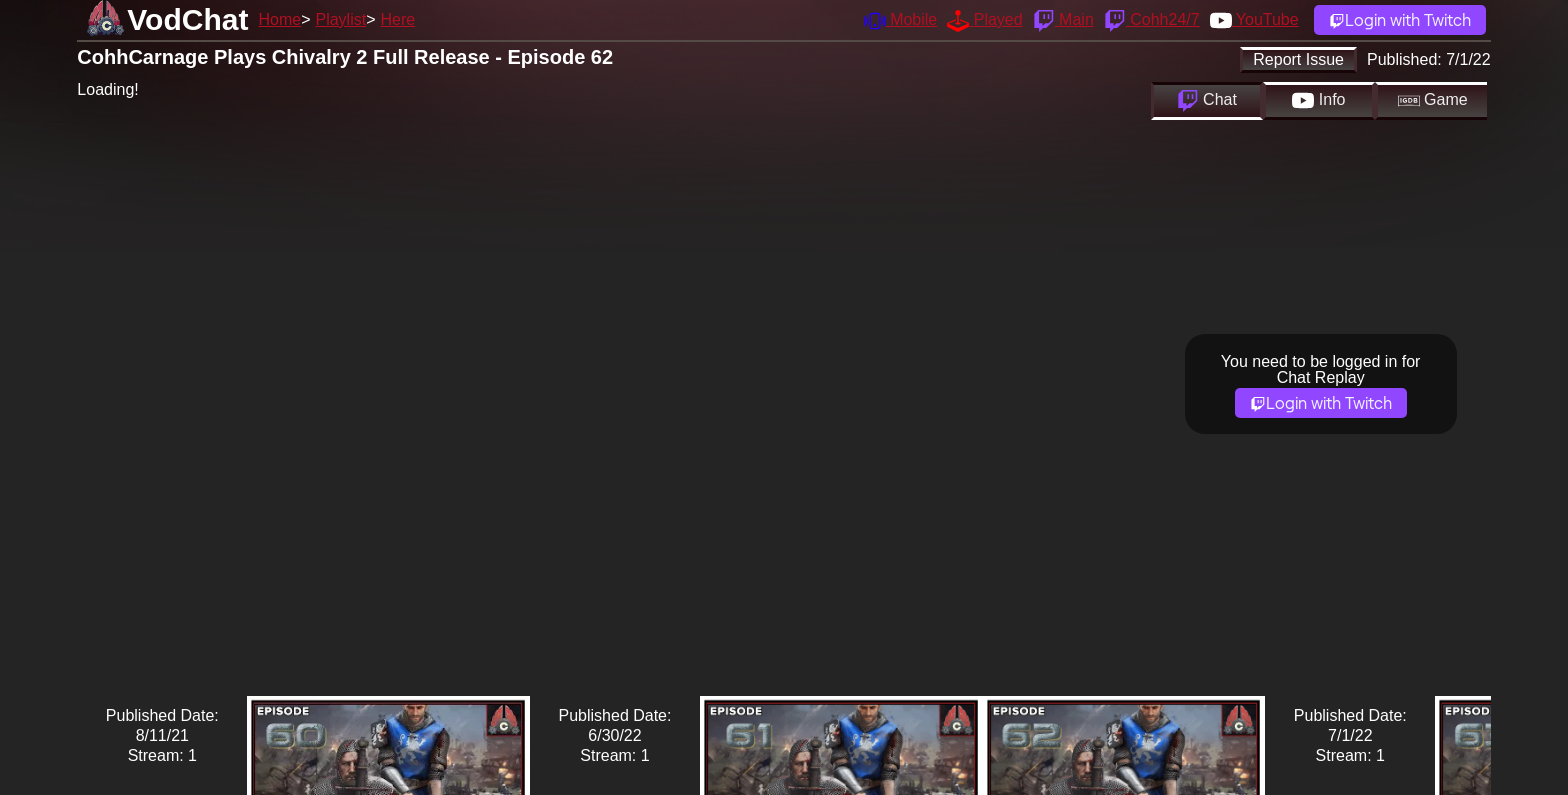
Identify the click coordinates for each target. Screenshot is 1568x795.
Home (279, 19)
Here (398, 19)
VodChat (187, 19)
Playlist (340, 19)
